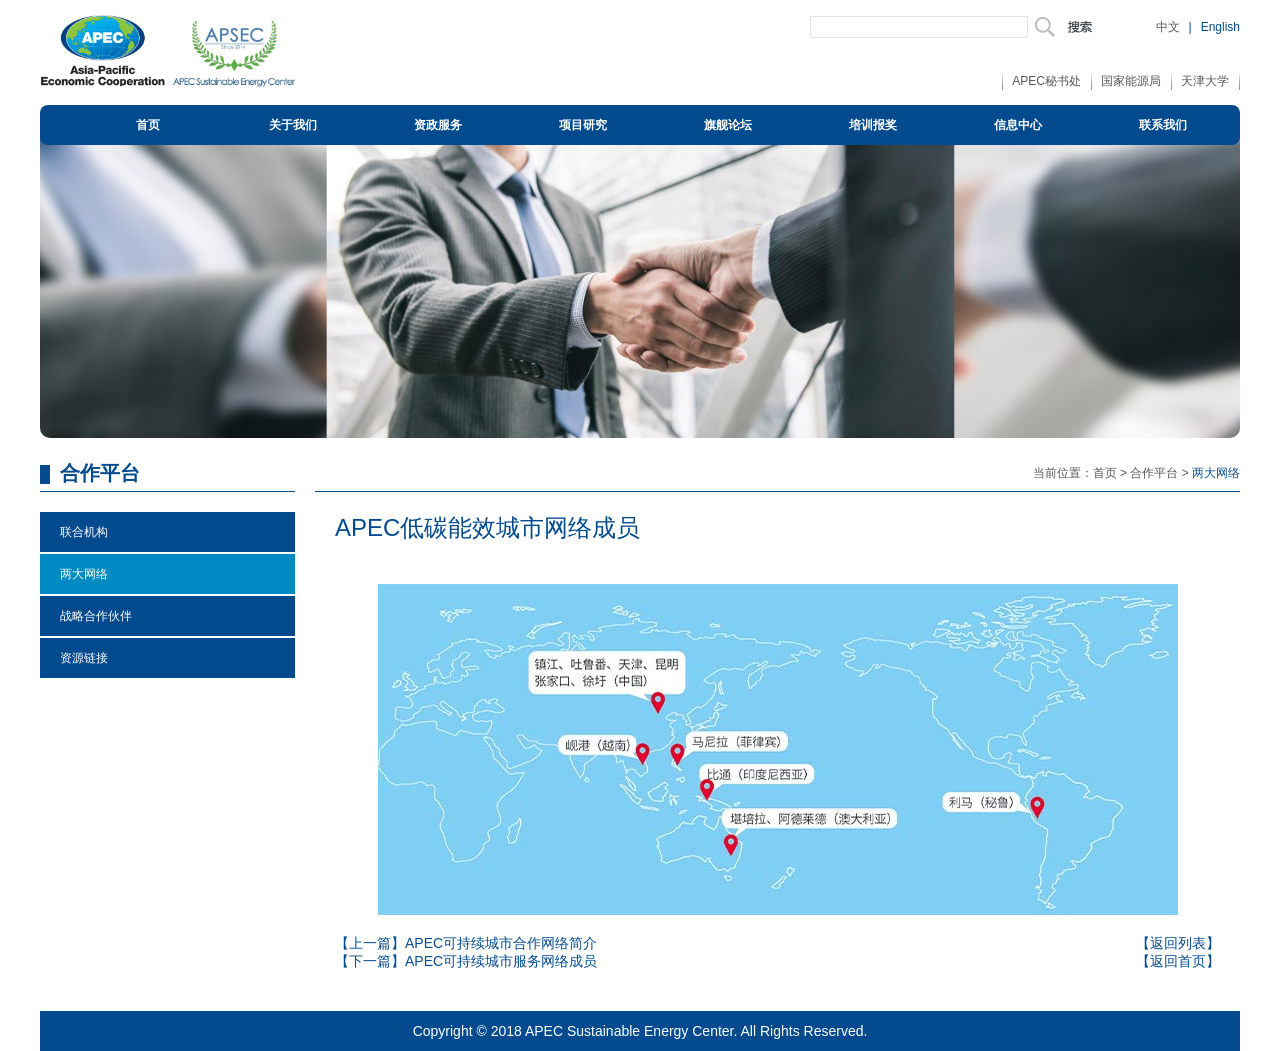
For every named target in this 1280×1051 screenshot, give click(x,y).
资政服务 (438, 125)
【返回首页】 (1178, 961)
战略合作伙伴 (96, 616)
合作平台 (1154, 473)
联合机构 (84, 532)
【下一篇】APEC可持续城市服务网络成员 (466, 961)
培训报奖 (873, 125)
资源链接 (84, 658)
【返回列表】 (1178, 943)
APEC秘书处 (1046, 81)
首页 (148, 125)
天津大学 (1205, 81)
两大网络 (84, 574)
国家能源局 (1131, 81)
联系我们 (1163, 125)
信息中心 (1018, 125)
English (1220, 27)
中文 (1168, 27)
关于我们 (293, 125)
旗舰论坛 (728, 125)
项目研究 (583, 125)
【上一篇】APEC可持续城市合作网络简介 (466, 943)
